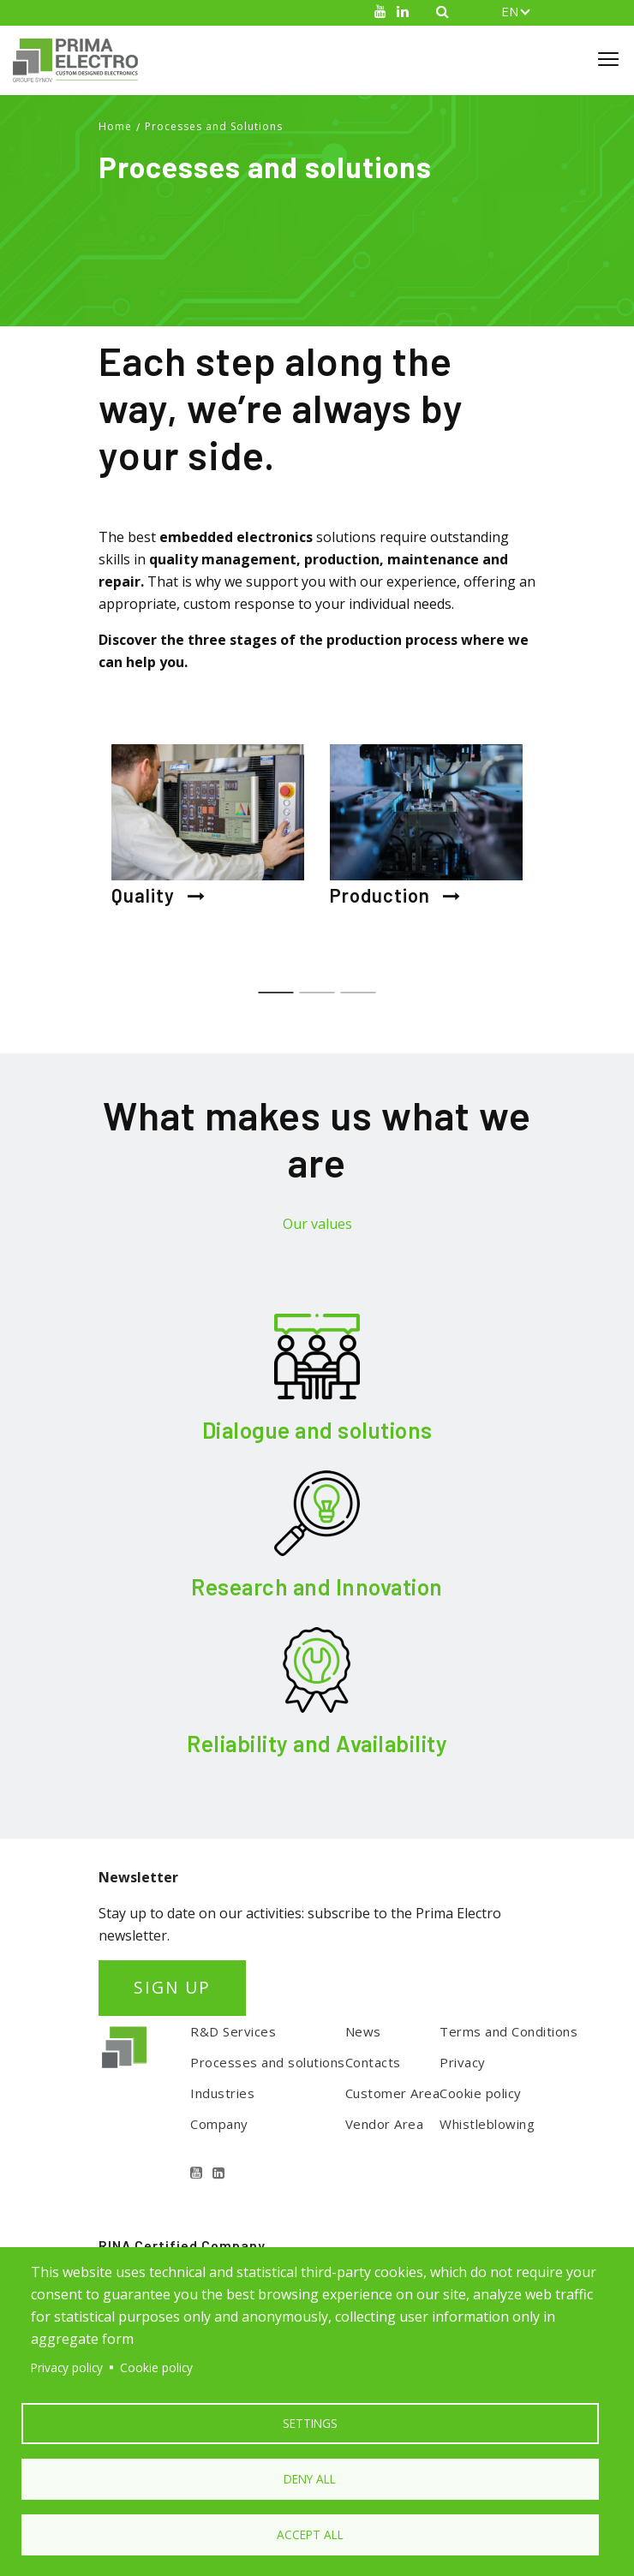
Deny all (310, 2479)
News (363, 2031)
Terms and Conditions (508, 2031)
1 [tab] (276, 983)
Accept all (310, 2534)
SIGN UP (172, 1987)
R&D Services (233, 2031)
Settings (310, 2423)
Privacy (463, 2062)
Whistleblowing (487, 2123)
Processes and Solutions (214, 126)
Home (115, 126)
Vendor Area (384, 2123)
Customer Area (392, 2093)
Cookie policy (481, 2093)
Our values (317, 1223)
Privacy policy (67, 2366)
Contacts (373, 2062)
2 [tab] (317, 983)
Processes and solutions (267, 2062)
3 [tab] (358, 983)
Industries (222, 2093)
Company (219, 2123)
